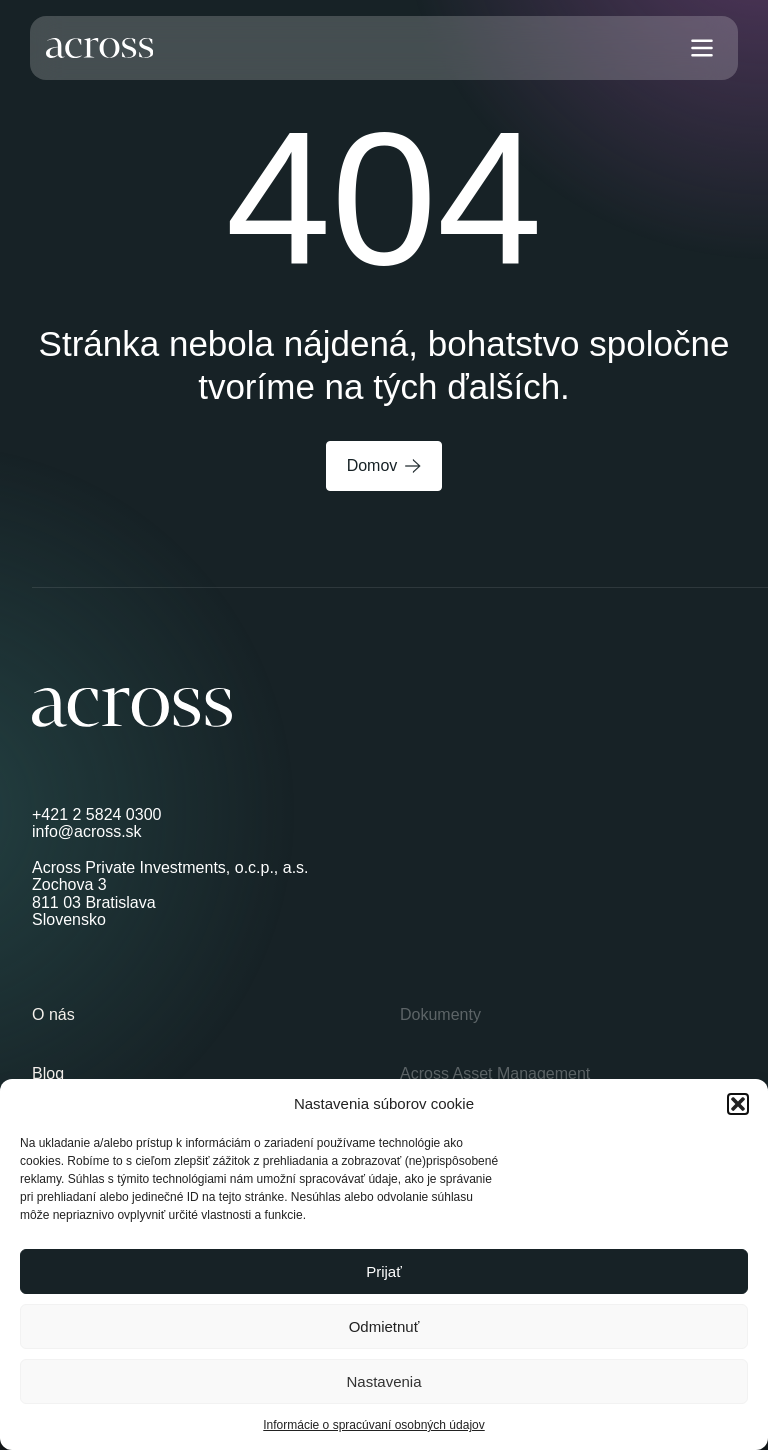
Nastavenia (383, 1381)
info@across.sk (87, 831)
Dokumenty (440, 1014)
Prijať (384, 1271)
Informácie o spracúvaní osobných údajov (373, 1425)
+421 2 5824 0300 (96, 814)
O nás (53, 1014)
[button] (738, 1104)
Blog (48, 1073)
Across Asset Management (495, 1073)
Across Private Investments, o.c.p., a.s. (170, 867)
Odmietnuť (384, 1326)
